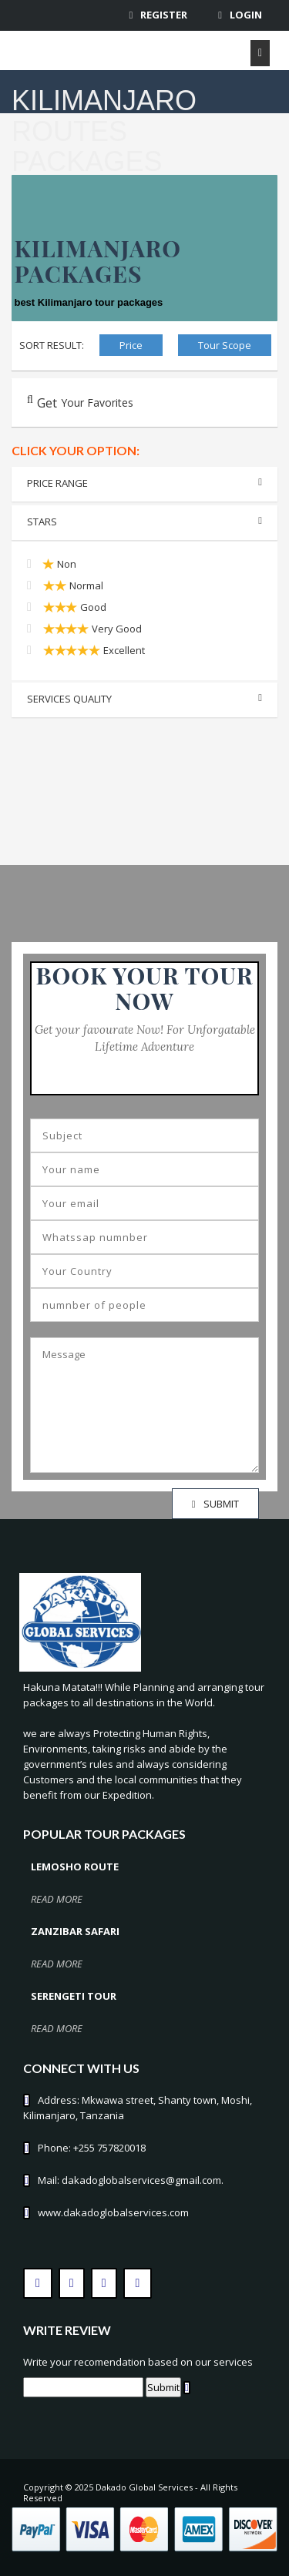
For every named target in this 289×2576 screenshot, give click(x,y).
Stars (144, 521)
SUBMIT (215, 1504)
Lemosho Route (75, 1866)
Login (246, 15)
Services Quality (144, 699)
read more (56, 1899)
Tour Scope (224, 345)
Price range (144, 483)
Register (163, 15)
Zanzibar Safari (75, 1931)
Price (131, 345)
